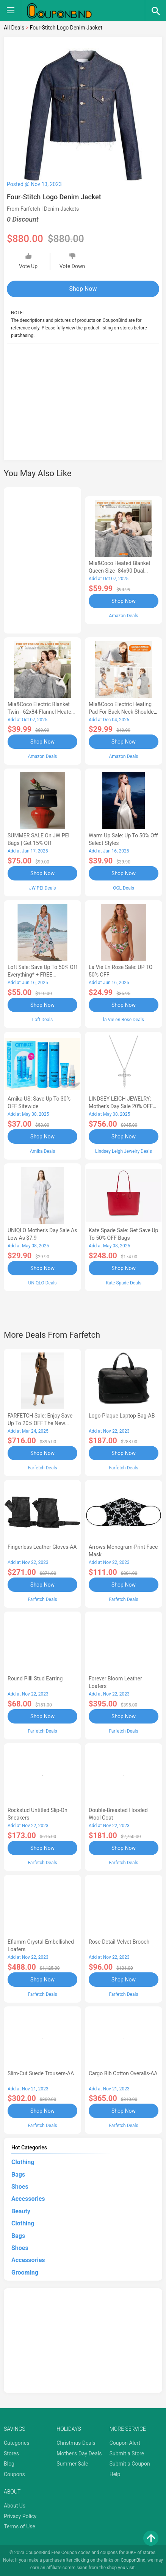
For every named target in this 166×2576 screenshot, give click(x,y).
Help (115, 2474)
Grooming (24, 2272)
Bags (18, 2174)
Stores (11, 2453)
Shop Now (83, 288)
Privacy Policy (20, 2516)
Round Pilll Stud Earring (35, 1678)
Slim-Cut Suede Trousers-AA (41, 2073)
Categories (16, 2443)
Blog (9, 2464)
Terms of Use (19, 2526)
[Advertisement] (83, 406)
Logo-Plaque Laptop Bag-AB (122, 1416)
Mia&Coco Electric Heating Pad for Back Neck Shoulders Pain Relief (123, 711)
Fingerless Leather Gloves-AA (42, 1547)
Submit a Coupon (130, 2464)
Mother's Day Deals (79, 2453)
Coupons (14, 2474)
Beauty (20, 2211)
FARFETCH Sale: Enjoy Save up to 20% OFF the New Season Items (40, 1423)
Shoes (19, 2186)
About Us (14, 2506)
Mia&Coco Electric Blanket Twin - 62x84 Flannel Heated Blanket (41, 711)
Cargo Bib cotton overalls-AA (123, 2073)
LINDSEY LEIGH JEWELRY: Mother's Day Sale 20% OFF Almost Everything (121, 1106)
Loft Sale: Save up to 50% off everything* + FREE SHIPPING (42, 974)
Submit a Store (127, 2453)
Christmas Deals (75, 2443)
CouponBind (133, 2560)
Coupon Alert (125, 2443)
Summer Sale (72, 2464)
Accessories (28, 2198)
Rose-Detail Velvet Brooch (119, 1942)
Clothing (22, 2162)
